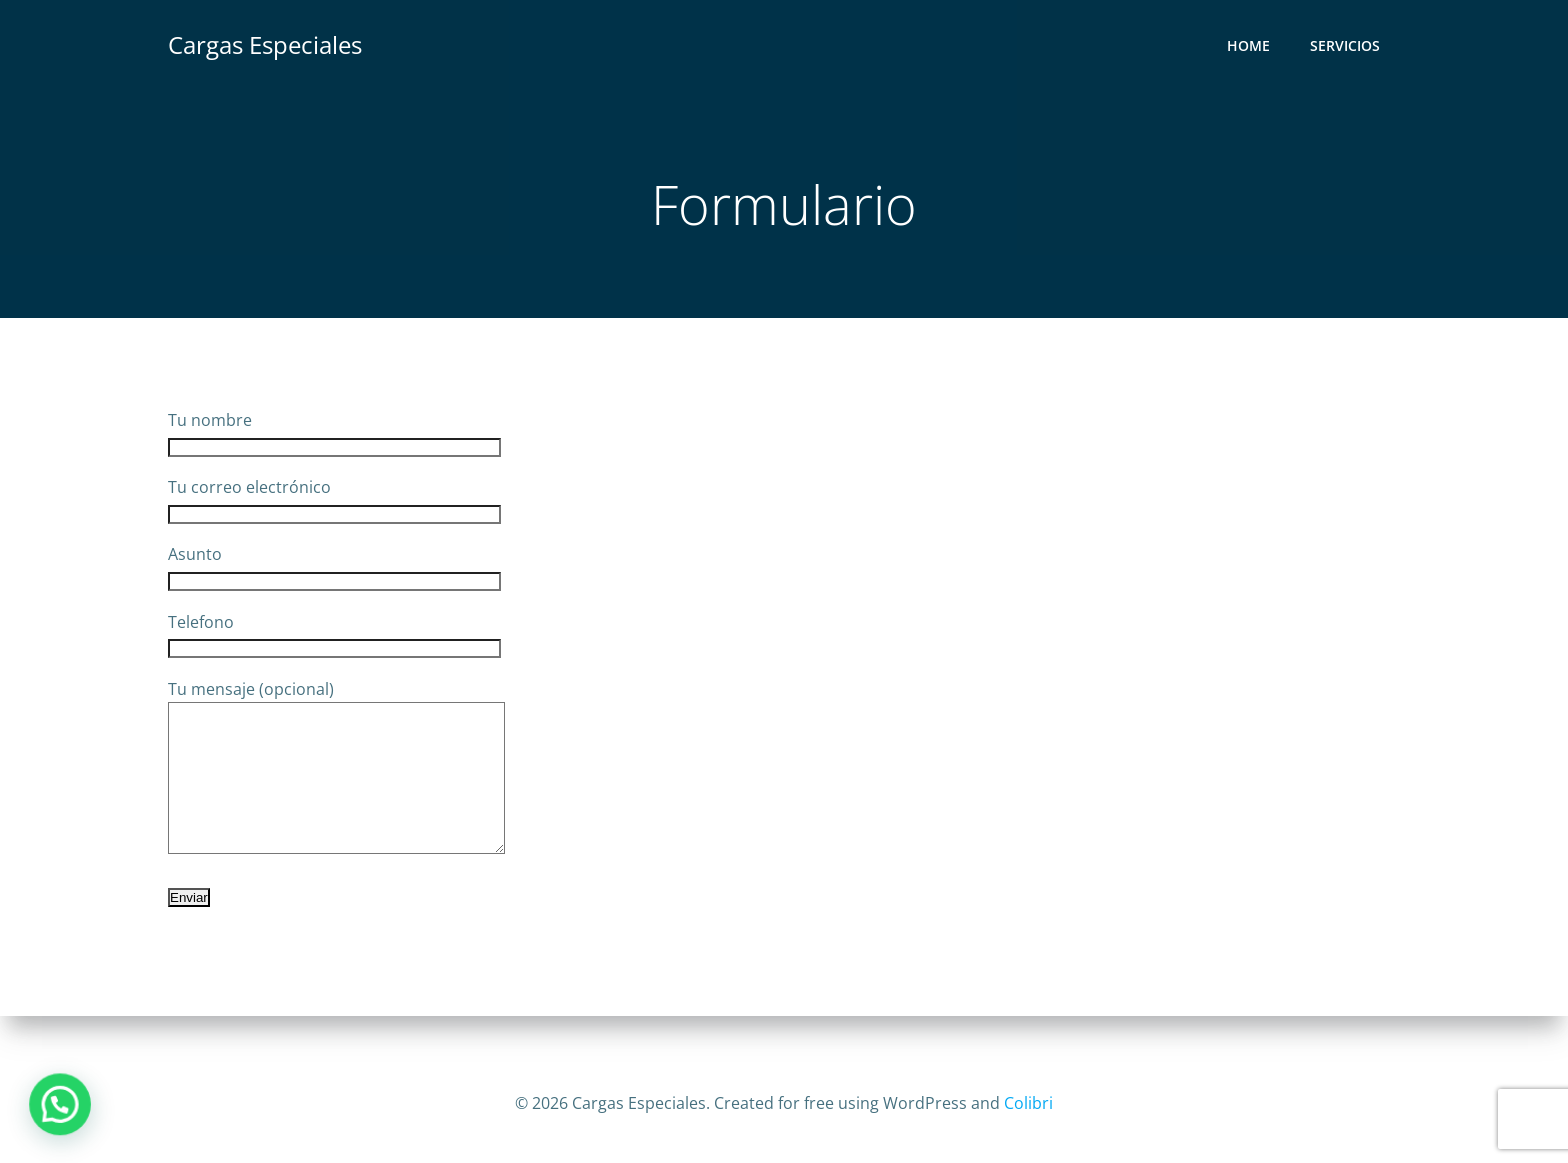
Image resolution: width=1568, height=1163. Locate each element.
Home (1248, 45)
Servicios (1345, 45)
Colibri (1028, 1103)
